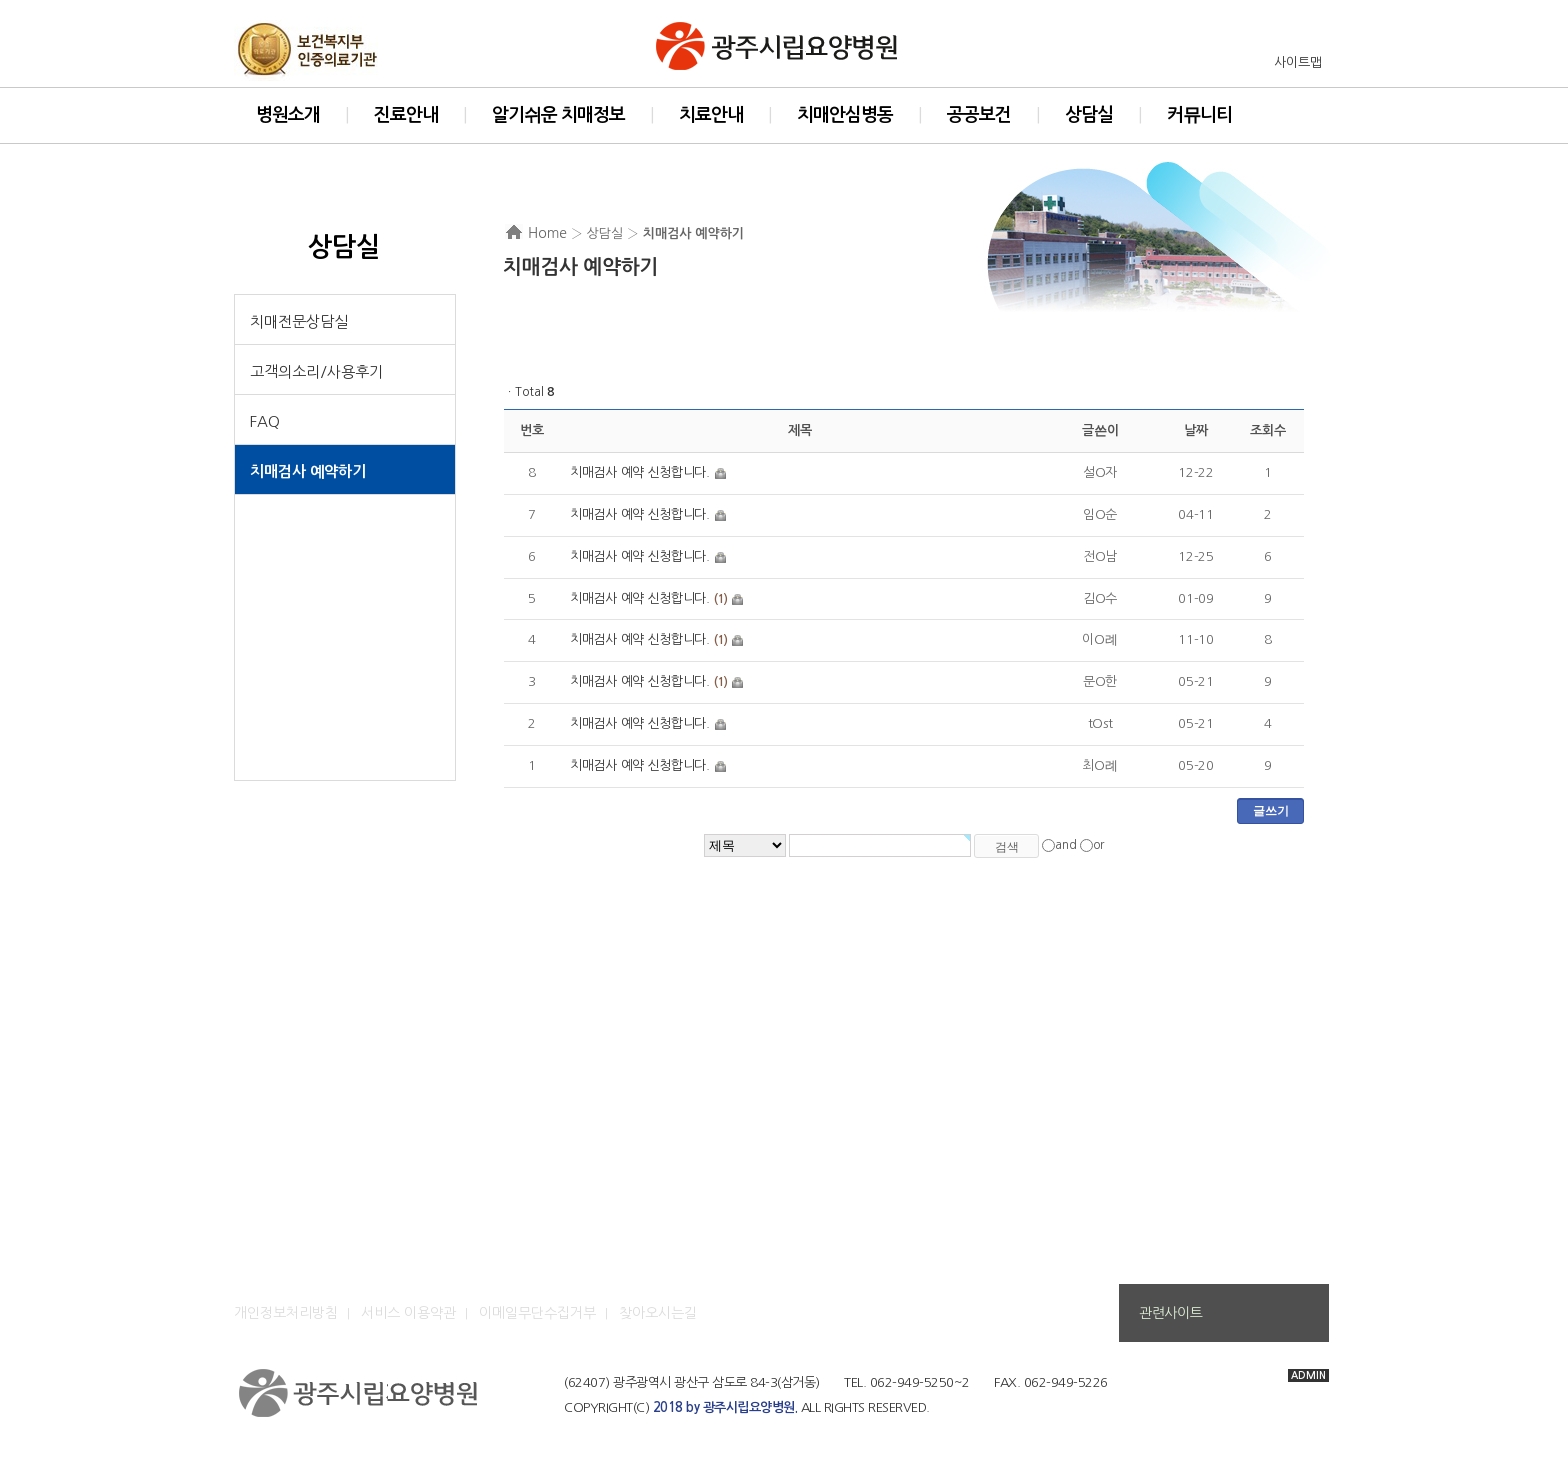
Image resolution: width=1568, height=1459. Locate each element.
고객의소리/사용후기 (316, 371)
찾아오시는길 (658, 1313)
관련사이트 (1170, 1313)
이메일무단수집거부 (537, 1313)
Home (547, 233)
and (1066, 845)
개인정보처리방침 (286, 1313)
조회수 (1267, 430)
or (1098, 845)
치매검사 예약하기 (308, 471)
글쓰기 (1271, 811)
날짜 (1195, 430)
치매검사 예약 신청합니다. (640, 472)
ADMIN (1308, 1375)
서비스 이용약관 (408, 1313)
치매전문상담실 (299, 321)
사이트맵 (1298, 62)
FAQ (265, 421)
